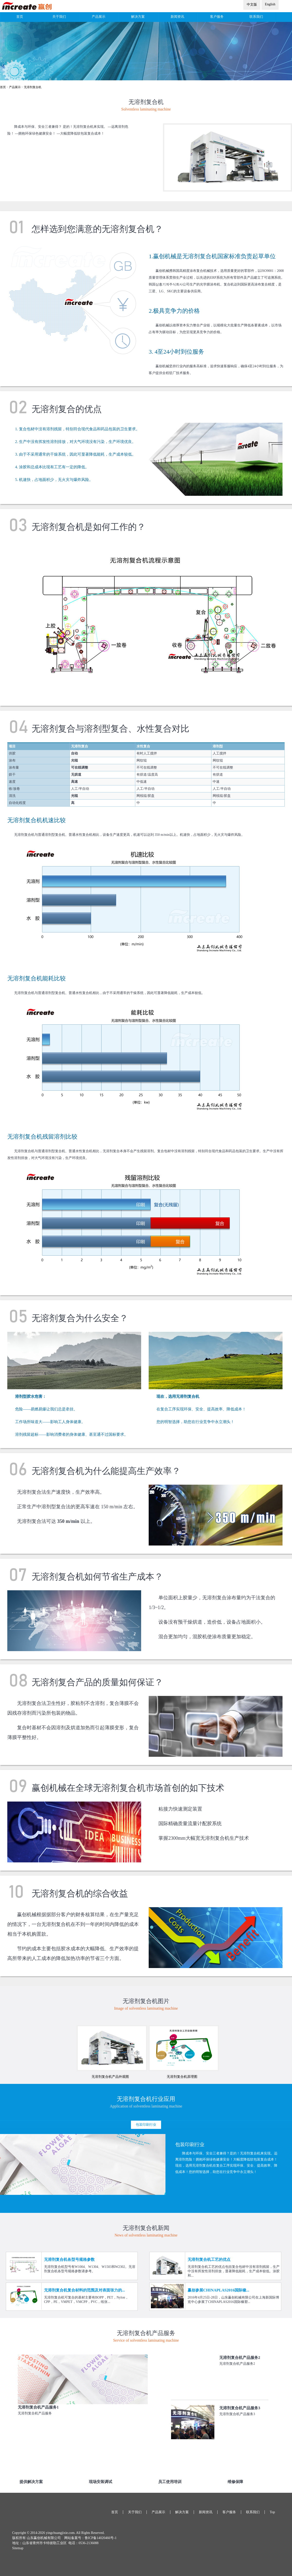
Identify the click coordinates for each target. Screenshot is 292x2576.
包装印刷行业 (146, 2124)
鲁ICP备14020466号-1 (101, 2538)
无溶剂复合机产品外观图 (110, 2077)
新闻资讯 (177, 16)
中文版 (252, 4)
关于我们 (59, 16)
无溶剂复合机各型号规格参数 (69, 2259)
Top (272, 2512)
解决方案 (138, 16)
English (270, 4)
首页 (19, 16)
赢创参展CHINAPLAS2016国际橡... (218, 2290)
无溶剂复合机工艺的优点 (209, 2259)
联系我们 (256, 16)
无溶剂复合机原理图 (182, 2077)
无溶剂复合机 (32, 87)
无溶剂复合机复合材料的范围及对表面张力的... (84, 2290)
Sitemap (17, 2548)
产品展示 (98, 16)
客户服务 (217, 16)
